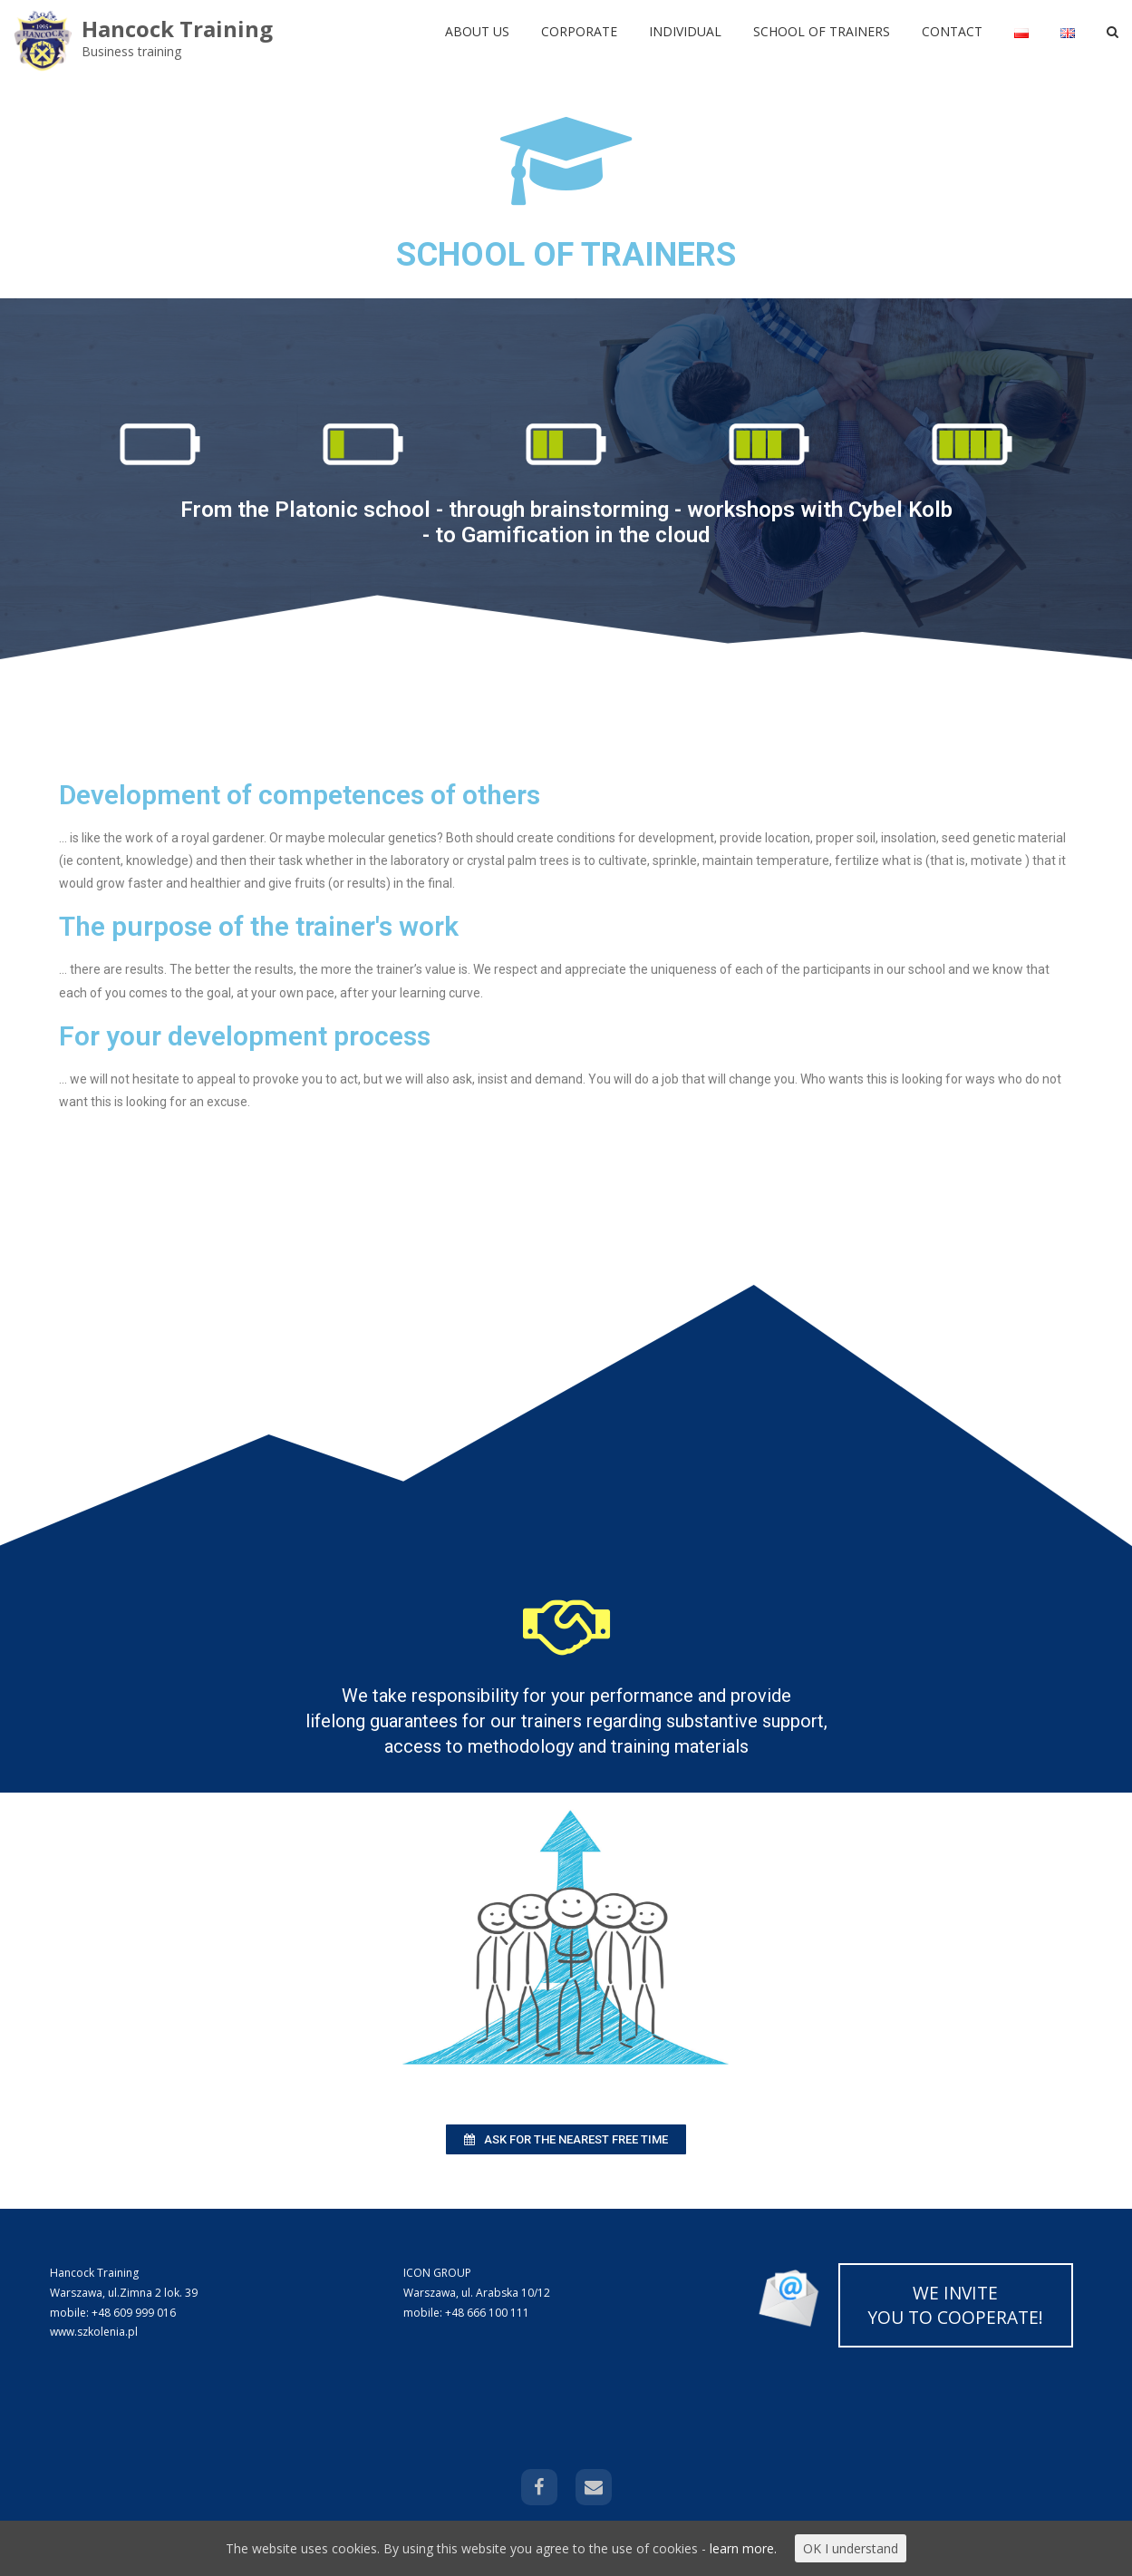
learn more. (743, 2548)
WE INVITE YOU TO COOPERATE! (955, 2304)
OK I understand (850, 2548)
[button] (566, 2139)
